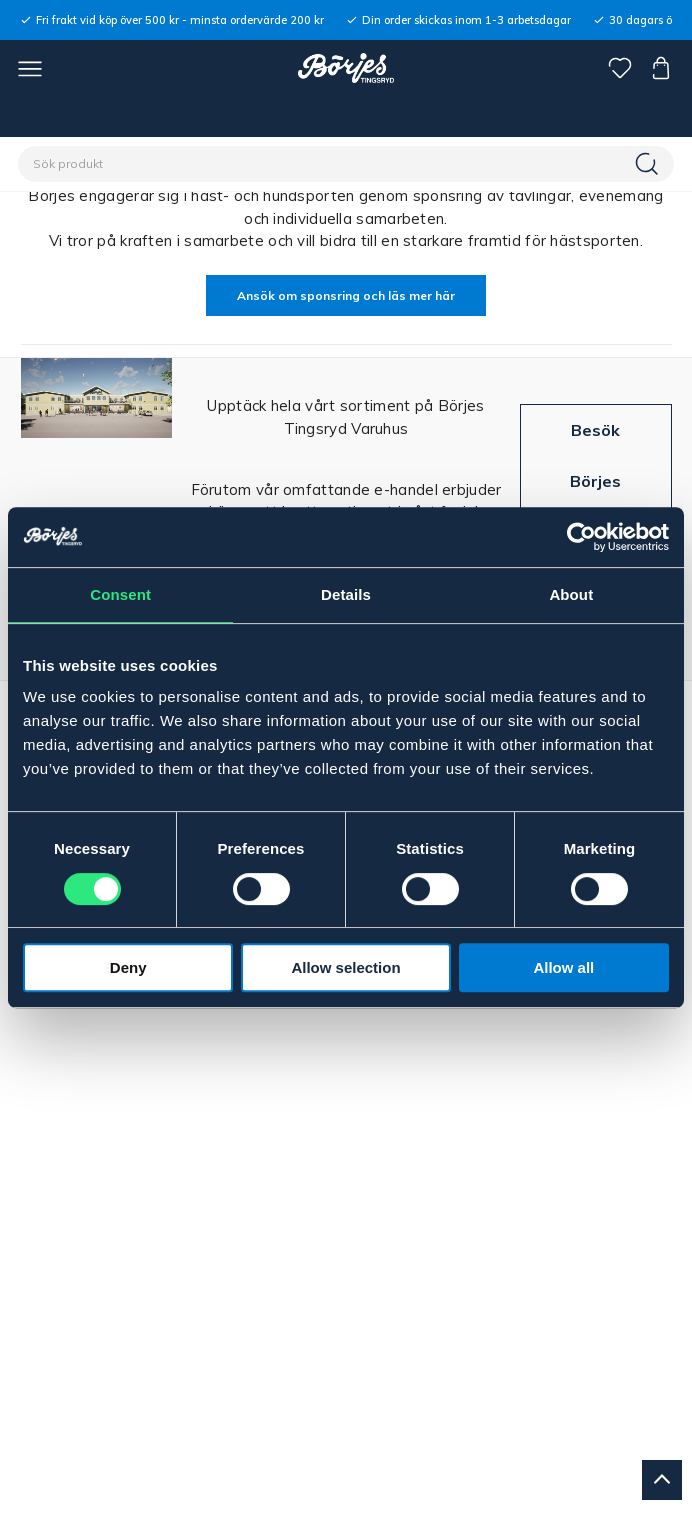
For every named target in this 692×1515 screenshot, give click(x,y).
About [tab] (571, 594)
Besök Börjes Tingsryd (595, 480)
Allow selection (345, 967)
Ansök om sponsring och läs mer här (346, 295)
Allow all (563, 967)
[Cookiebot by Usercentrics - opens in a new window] (581, 537)
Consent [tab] (120, 594)
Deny (128, 967)
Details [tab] (346, 594)
